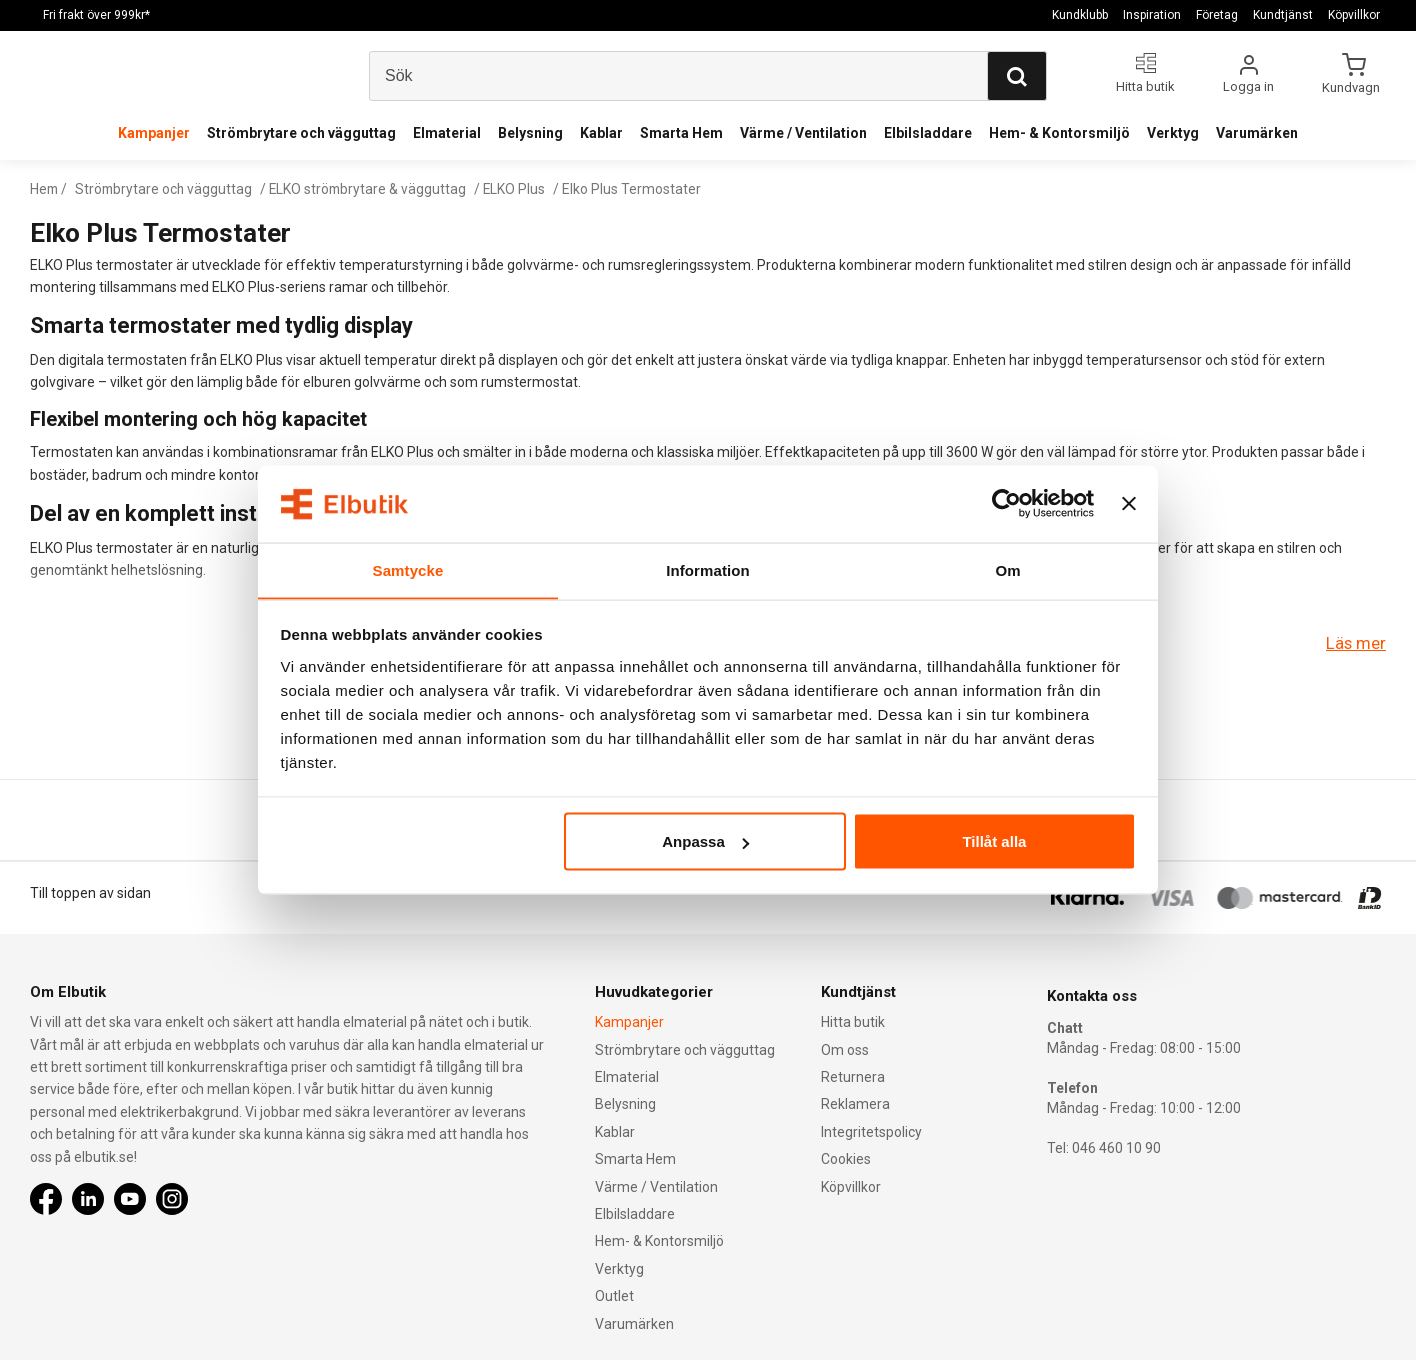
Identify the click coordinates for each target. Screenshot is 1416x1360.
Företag (1217, 15)
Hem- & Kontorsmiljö (1059, 133)
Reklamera (855, 1104)
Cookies (846, 1159)
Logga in (1248, 86)
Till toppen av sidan (90, 893)
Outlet (614, 1296)
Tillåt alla (994, 841)
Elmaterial (447, 133)
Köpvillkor (1354, 15)
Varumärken (1257, 133)
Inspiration (1152, 15)
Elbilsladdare (928, 133)
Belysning (530, 133)
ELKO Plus (522, 189)
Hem (45, 189)
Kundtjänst (1283, 15)
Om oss (845, 1050)
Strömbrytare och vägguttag (301, 133)
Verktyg (1173, 133)
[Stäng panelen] (1129, 504)
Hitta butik (853, 1022)
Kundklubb (1080, 15)
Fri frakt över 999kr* (96, 15)
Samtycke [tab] (408, 569)
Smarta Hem (681, 133)
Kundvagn (1352, 87)
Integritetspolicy (871, 1132)
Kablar (601, 133)
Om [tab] (1007, 569)
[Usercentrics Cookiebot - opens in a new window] (1006, 504)
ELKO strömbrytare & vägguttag (374, 189)
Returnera (853, 1077)
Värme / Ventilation (803, 133)
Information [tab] (708, 569)
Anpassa (705, 841)
